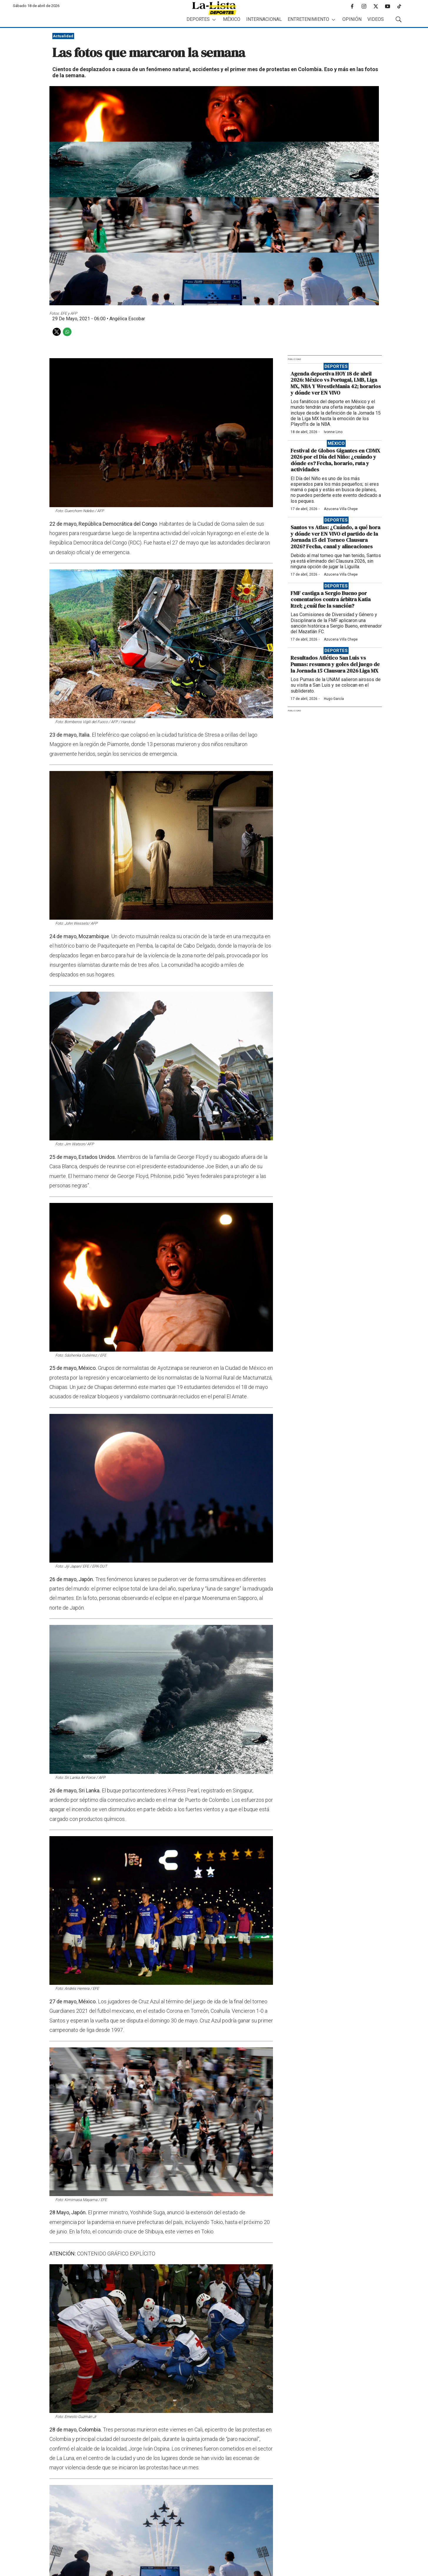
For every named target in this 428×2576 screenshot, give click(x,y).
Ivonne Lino (333, 432)
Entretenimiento (308, 19)
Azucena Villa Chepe (341, 509)
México (231, 19)
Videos (375, 19)
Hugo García (334, 699)
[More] (214, 19)
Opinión (352, 19)
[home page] (214, 8)
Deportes (198, 19)
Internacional (264, 19)
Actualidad (63, 36)
